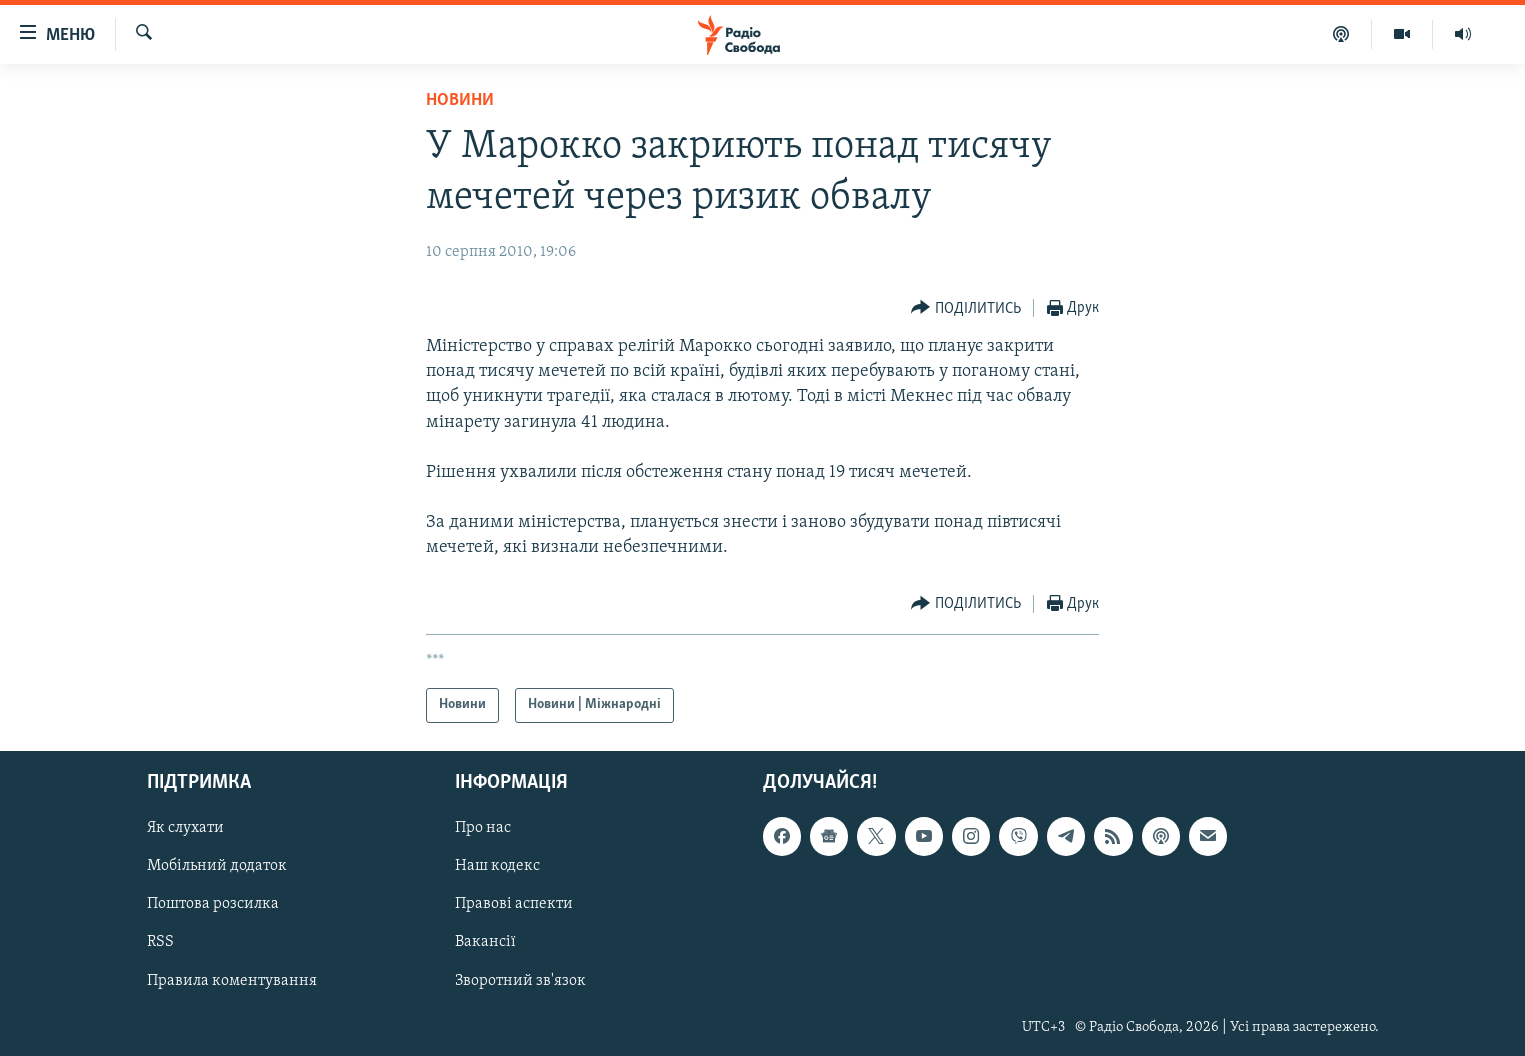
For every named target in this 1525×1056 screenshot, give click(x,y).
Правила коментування (232, 980)
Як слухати (185, 828)
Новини (460, 100)
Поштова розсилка (213, 904)
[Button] (966, 308)
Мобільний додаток (217, 866)
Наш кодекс (497, 866)
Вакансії (485, 942)
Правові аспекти (514, 904)
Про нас (483, 828)
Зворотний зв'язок (520, 980)
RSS (160, 942)
